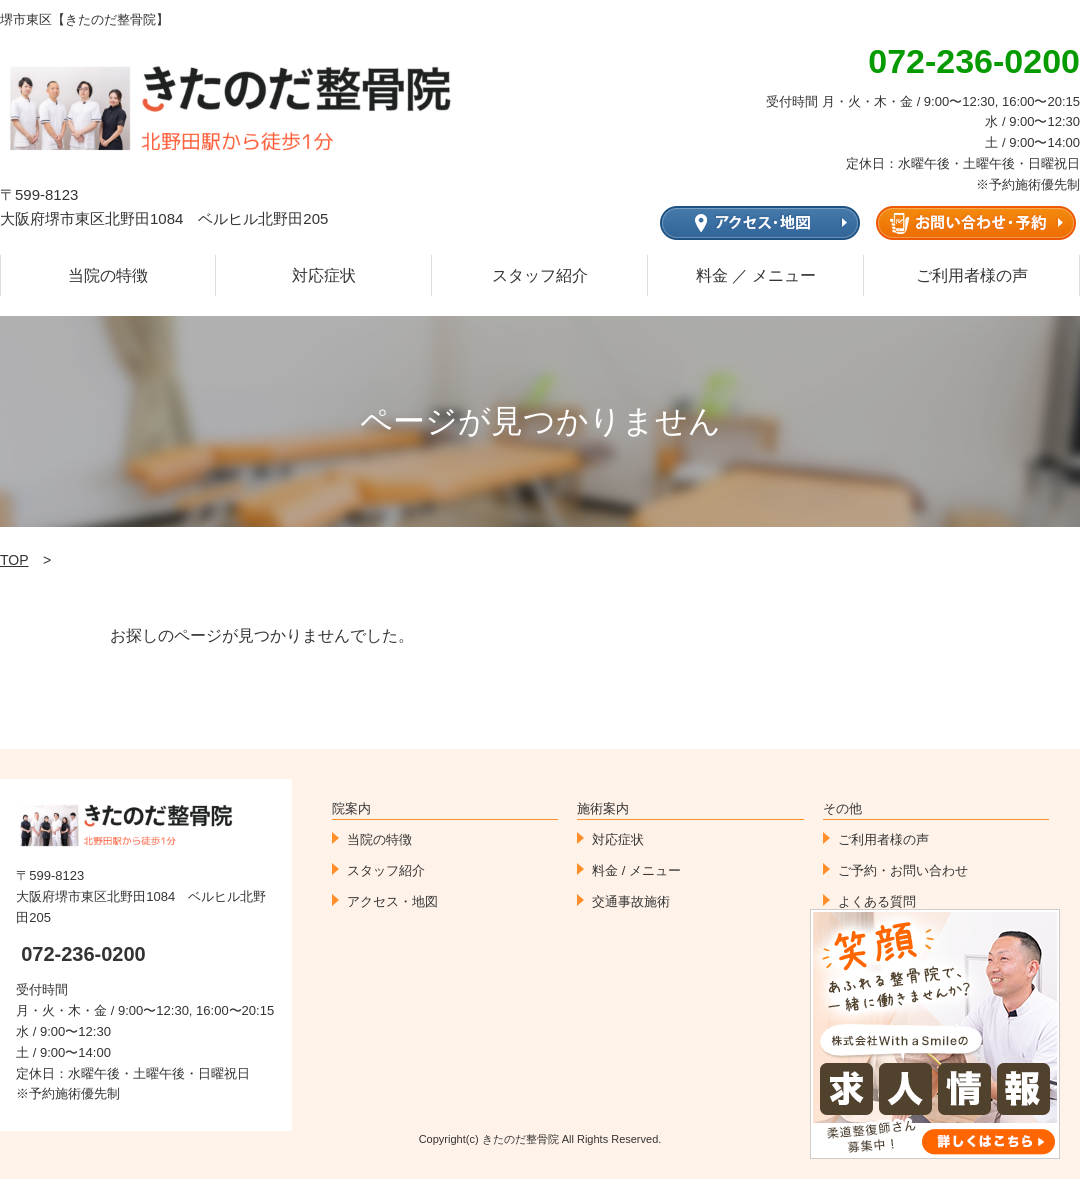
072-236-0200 (83, 954)
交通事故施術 (631, 901)
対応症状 (324, 275)
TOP (14, 560)
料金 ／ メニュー (756, 275)
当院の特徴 (108, 275)
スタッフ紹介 (540, 275)
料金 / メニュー (636, 870)
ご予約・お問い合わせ (903, 870)
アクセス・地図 (392, 901)
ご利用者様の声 (972, 275)
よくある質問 (877, 901)
